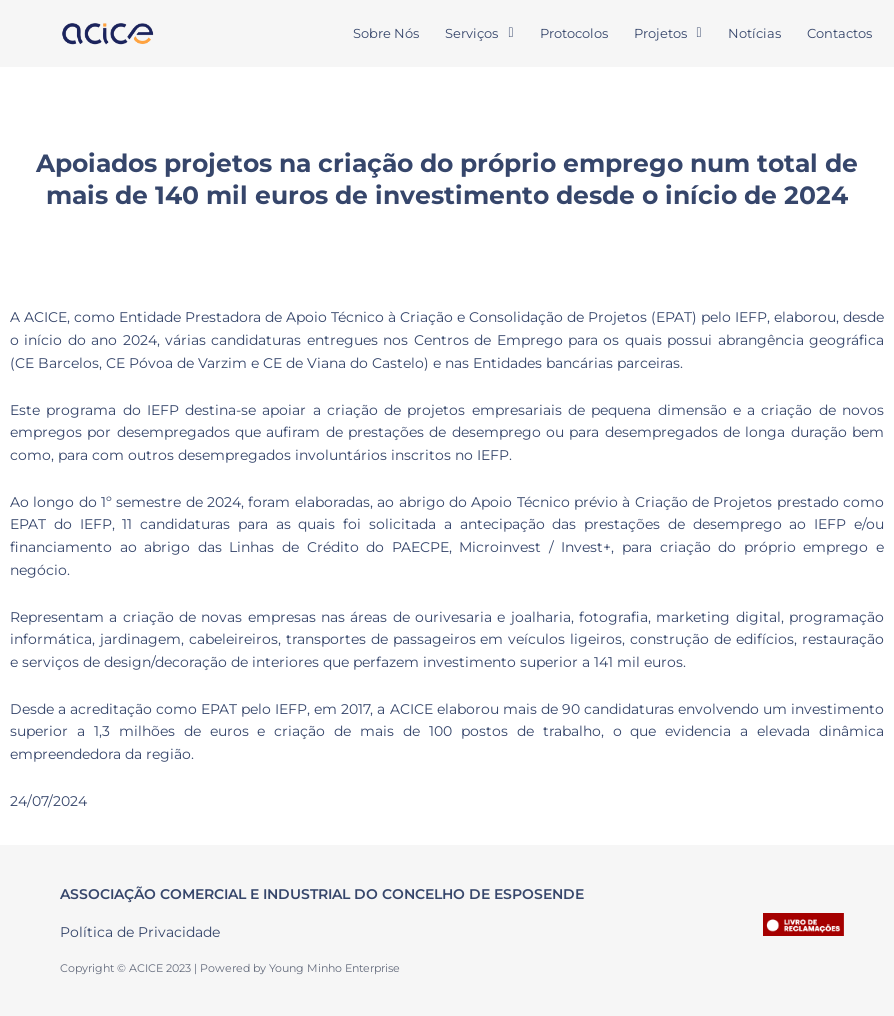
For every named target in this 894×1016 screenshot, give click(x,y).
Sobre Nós (386, 33)
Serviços (479, 33)
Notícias (754, 33)
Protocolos (574, 33)
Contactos (839, 33)
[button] (479, 33)
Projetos (668, 33)
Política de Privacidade (140, 932)
